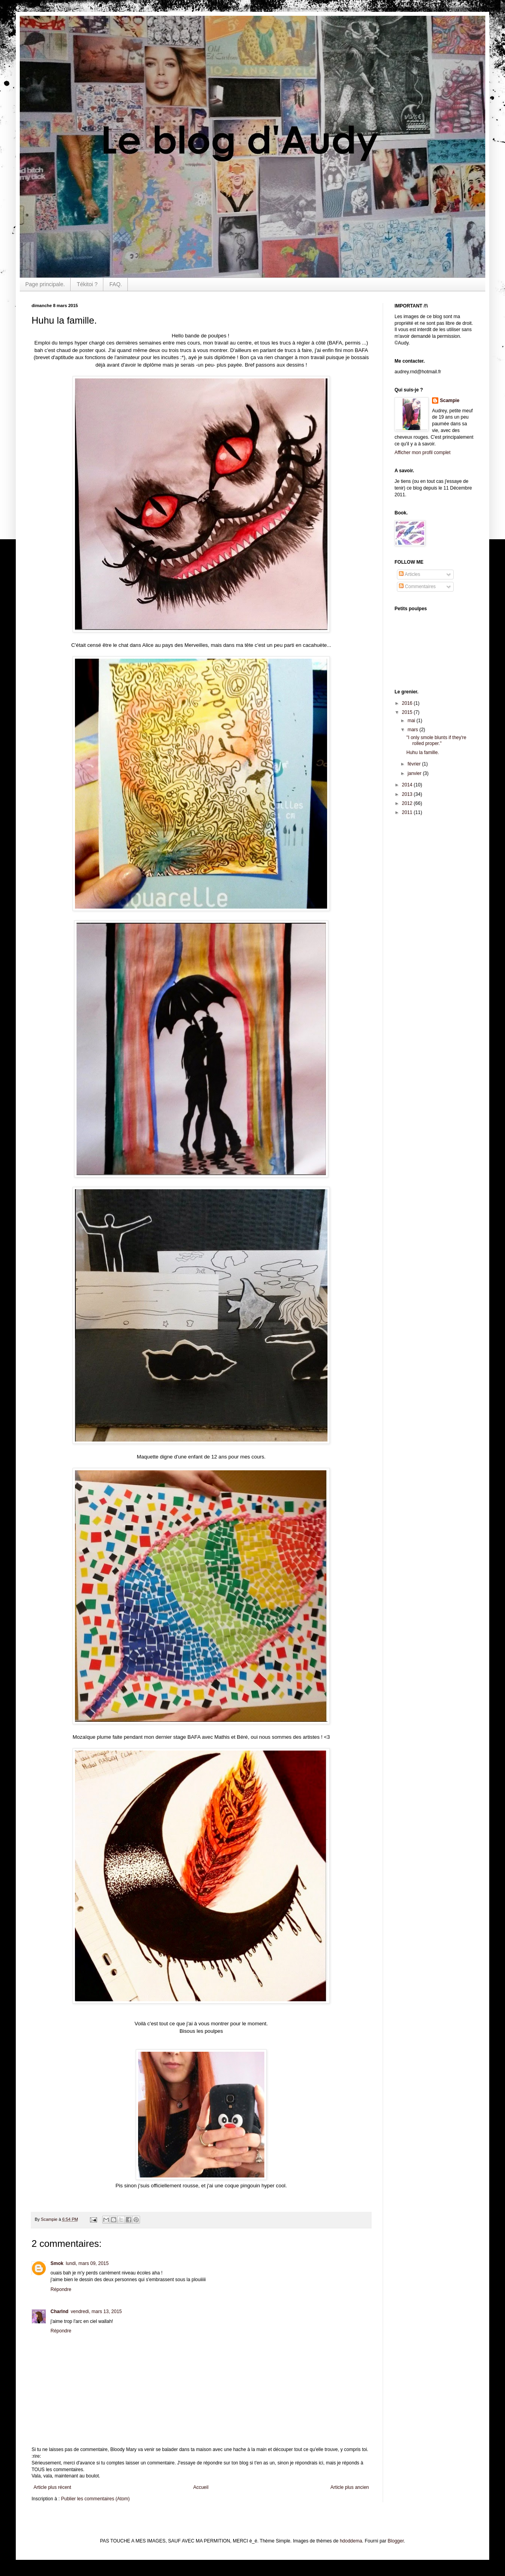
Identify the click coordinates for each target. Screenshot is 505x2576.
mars (413, 729)
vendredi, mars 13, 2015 (96, 2311)
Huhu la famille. (422, 752)
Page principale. (45, 284)
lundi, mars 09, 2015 (87, 2263)
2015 (408, 712)
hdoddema (351, 2541)
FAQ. (115, 284)
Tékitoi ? (87, 284)
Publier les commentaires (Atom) (95, 2498)
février (415, 764)
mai (412, 720)
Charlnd (59, 2311)
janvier (415, 773)
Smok (57, 2263)
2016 (408, 703)
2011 (408, 812)
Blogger (396, 2541)
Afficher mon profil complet (423, 452)
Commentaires (417, 586)
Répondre (60, 2289)
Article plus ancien (350, 2487)
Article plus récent (52, 2487)
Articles (409, 574)
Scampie (449, 400)
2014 (408, 785)
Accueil (201, 2487)
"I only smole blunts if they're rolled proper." (436, 740)
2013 (408, 794)
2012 (408, 803)
